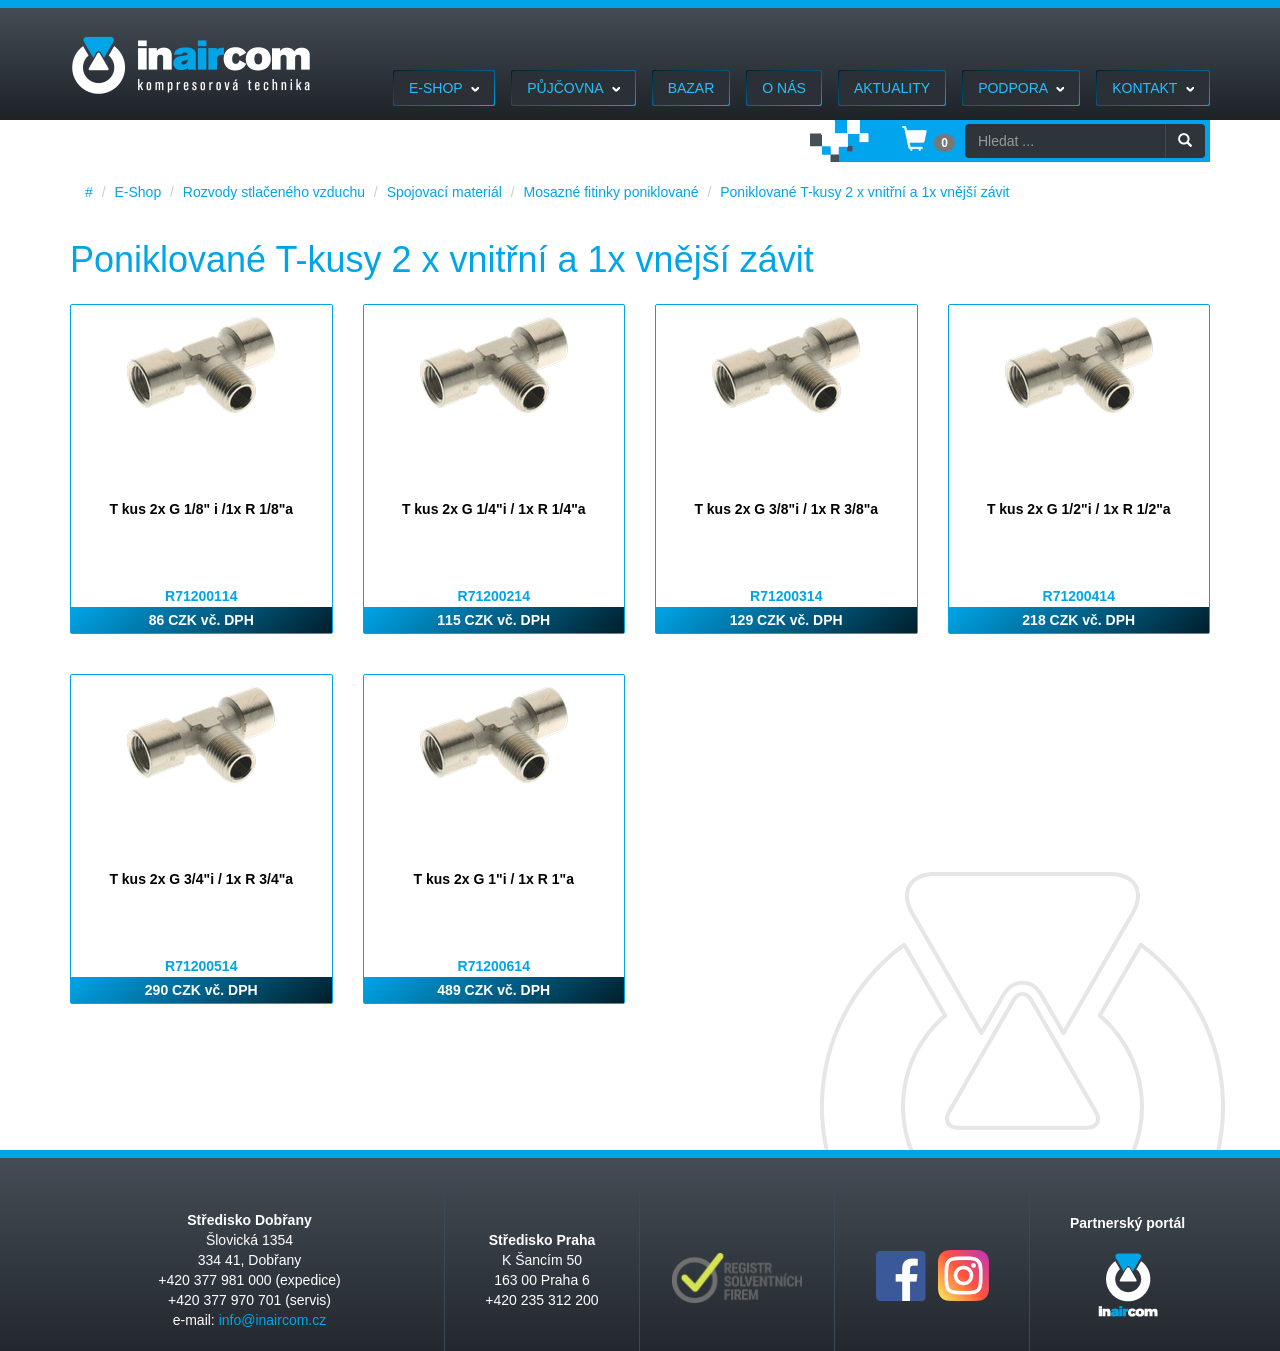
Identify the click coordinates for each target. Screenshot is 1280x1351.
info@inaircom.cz (273, 1320)
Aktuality (892, 88)
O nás (784, 88)
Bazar (691, 88)
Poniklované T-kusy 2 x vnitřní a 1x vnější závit (864, 192)
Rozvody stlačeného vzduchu (274, 192)
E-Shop (444, 88)
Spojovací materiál (444, 192)
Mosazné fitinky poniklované (610, 192)
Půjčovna (573, 88)
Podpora (1021, 88)
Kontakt (1153, 88)
